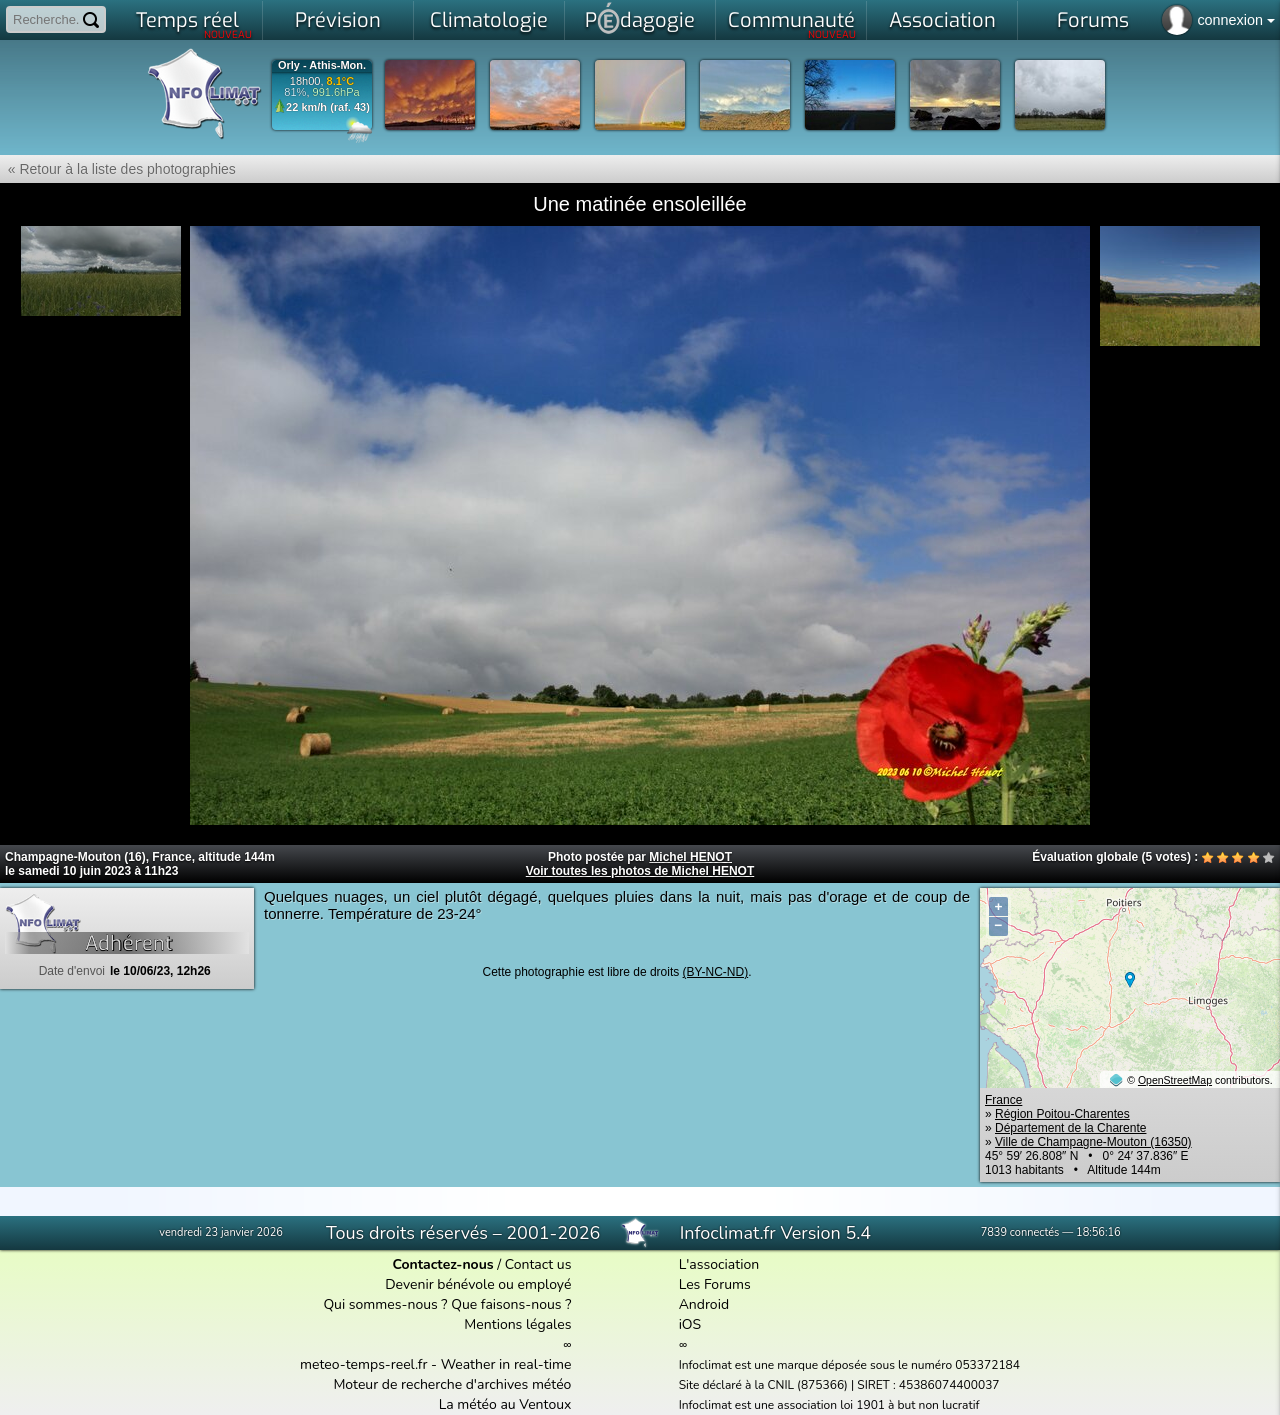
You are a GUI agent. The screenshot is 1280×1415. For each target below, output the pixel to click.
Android (704, 1304)
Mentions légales (517, 1324)
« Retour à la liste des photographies (118, 169)
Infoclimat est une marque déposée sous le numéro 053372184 (849, 1365)
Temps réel (194, 24)
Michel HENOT (690, 857)
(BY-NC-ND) (716, 972)
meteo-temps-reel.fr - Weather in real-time (435, 1364)
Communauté (792, 24)
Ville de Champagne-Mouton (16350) (1093, 1142)
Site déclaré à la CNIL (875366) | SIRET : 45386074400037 (839, 1385)
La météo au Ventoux (505, 1404)
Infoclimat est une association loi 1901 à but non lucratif (829, 1405)
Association (942, 20)
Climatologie (489, 20)
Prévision (338, 20)
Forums (1093, 20)
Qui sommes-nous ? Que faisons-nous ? (447, 1304)
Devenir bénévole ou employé (478, 1284)
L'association (719, 1264)
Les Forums (715, 1284)
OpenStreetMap (1175, 1080)
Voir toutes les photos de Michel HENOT (640, 871)
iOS (690, 1324)
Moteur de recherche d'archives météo (452, 1384)
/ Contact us (481, 1264)
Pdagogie (640, 18)
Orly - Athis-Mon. (322, 65)
